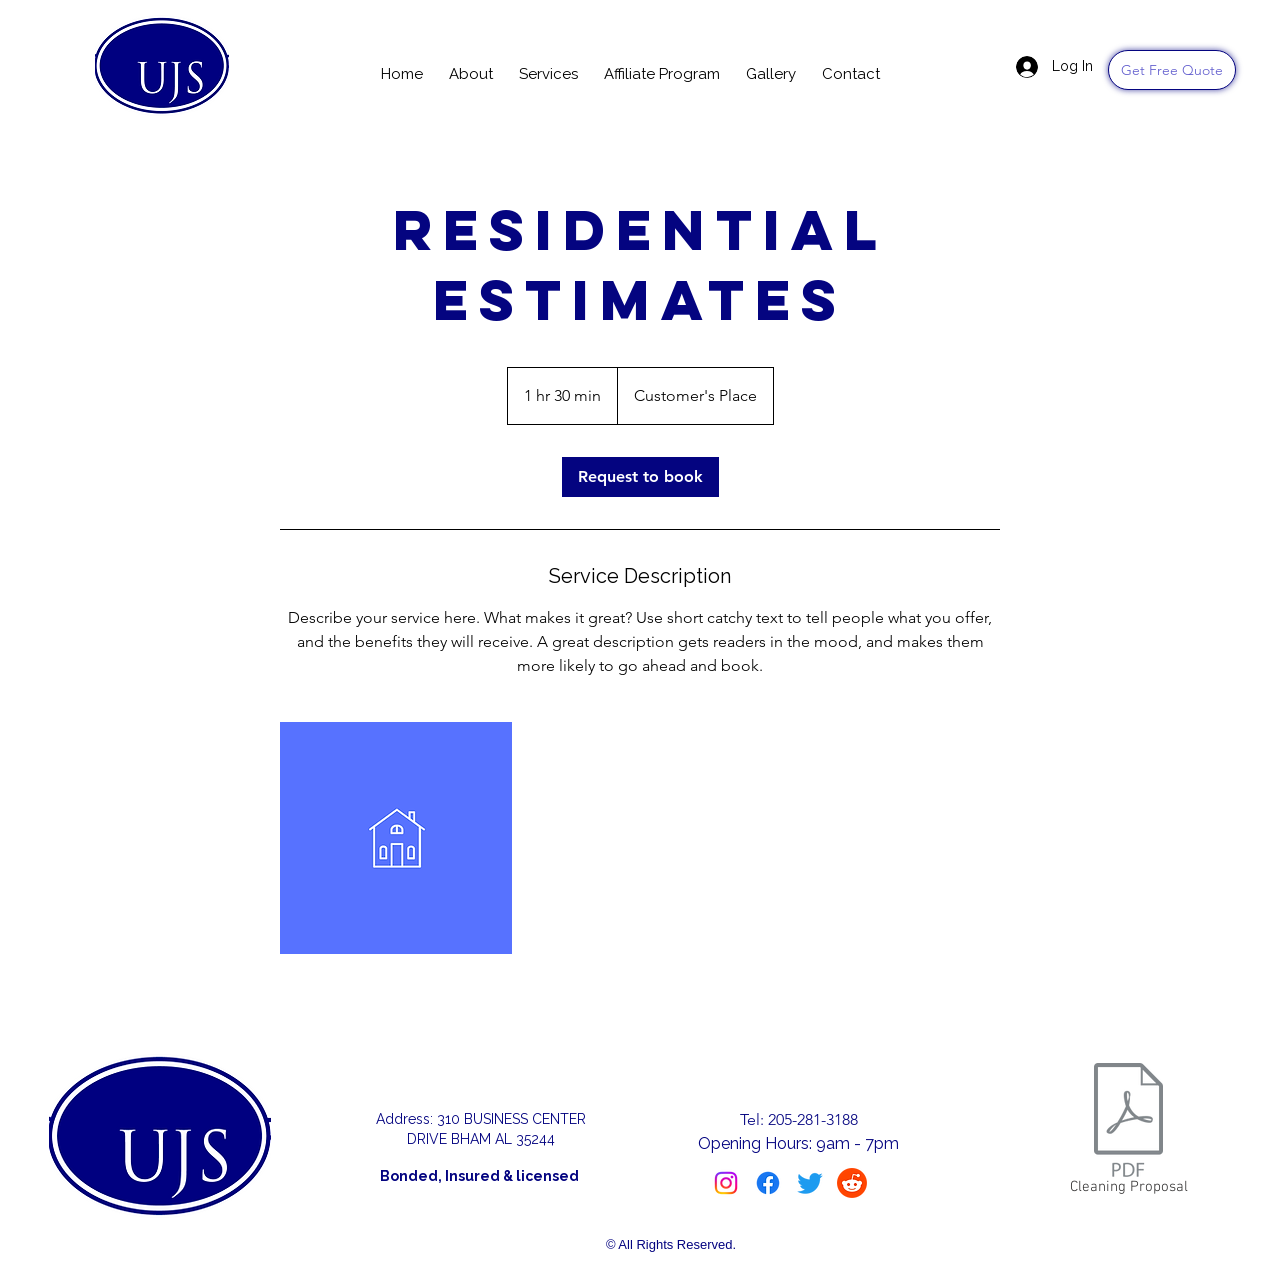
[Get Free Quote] (1172, 70)
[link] (640, 477)
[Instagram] (726, 1183)
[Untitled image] (396, 838)
